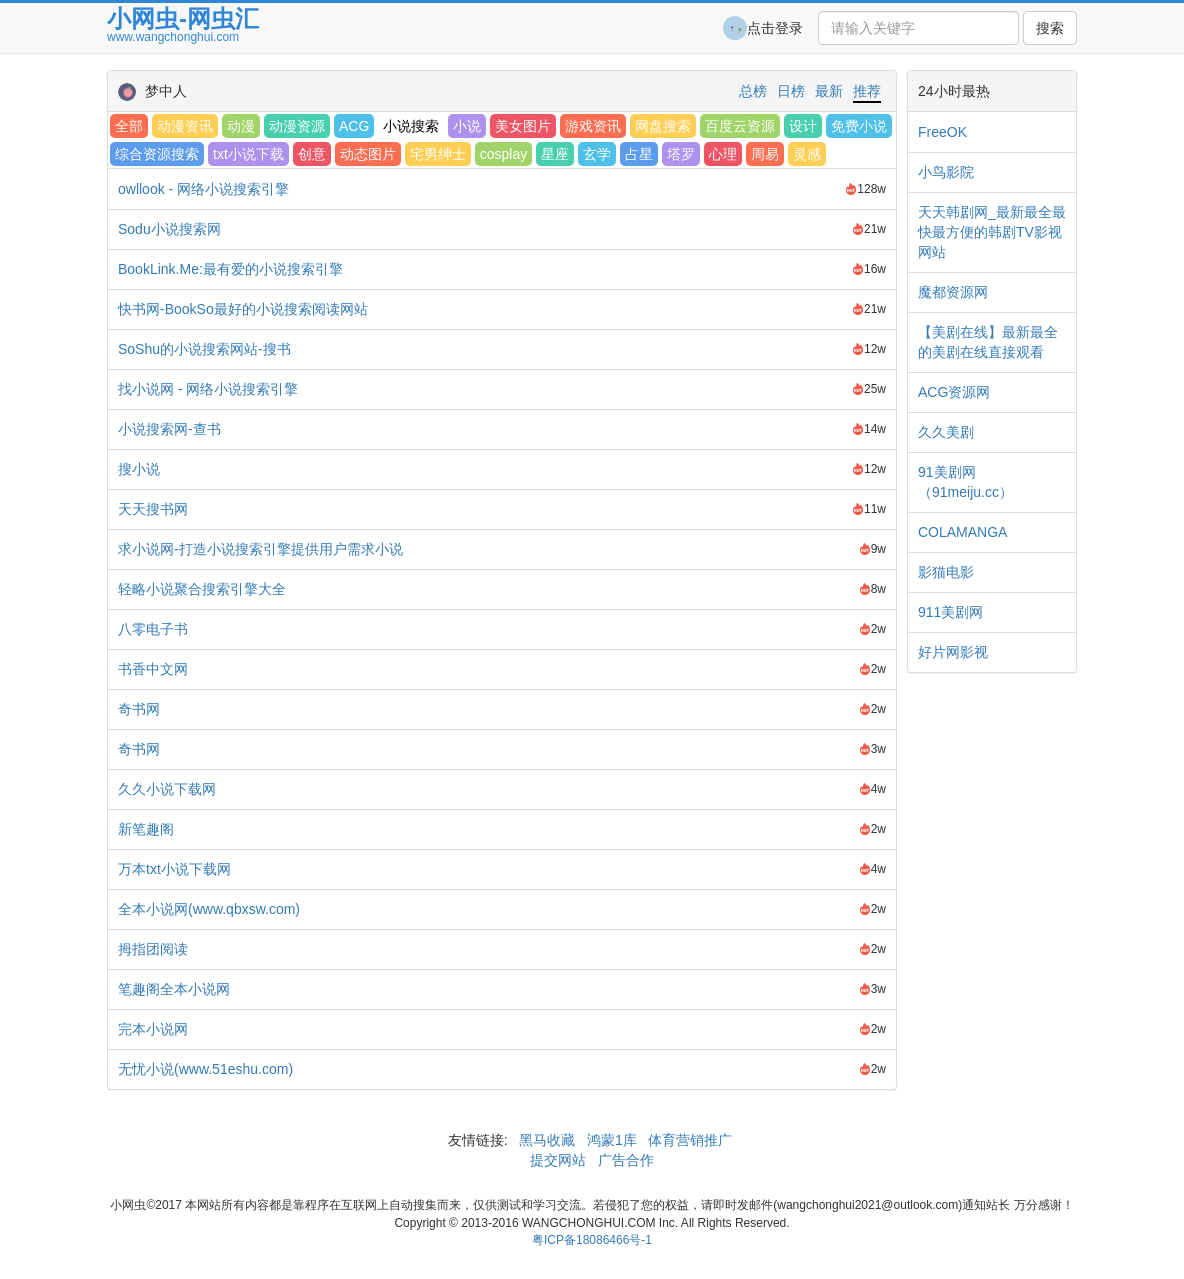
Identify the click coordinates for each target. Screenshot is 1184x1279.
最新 (829, 91)
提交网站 (560, 1160)
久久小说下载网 (167, 789)
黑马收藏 (547, 1140)
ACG (354, 126)
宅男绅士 (438, 154)
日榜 (791, 91)
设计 (803, 126)
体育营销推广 (691, 1140)
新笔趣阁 (146, 829)
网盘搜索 (663, 126)
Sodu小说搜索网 (169, 229)
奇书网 (139, 709)
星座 (555, 154)
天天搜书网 (153, 509)
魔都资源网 (953, 292)
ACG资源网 (954, 392)
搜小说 (139, 469)
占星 (639, 154)
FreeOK (942, 132)
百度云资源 (740, 126)
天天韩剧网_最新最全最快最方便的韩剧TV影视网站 (992, 232)
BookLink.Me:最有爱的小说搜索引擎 (230, 269)
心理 (723, 154)
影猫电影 (946, 572)
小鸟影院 (946, 172)
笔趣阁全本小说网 (174, 989)
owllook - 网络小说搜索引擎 (203, 189)
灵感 (807, 154)
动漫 (241, 126)
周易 (765, 154)
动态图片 (368, 154)
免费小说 (859, 126)
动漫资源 (297, 126)
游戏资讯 (593, 126)
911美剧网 (950, 612)
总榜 (753, 91)
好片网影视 (953, 652)
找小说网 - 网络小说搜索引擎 (208, 389)
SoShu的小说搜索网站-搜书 (204, 349)
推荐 (867, 91)
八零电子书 (153, 629)
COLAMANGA (962, 532)
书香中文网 (153, 669)
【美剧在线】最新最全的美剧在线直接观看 (988, 342)
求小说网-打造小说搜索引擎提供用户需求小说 (260, 549)
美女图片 (523, 126)
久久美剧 (946, 432)
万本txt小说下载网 (174, 869)
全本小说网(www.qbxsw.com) (209, 909)
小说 (467, 126)
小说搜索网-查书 (169, 429)
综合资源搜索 (157, 154)
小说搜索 (411, 126)
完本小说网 (153, 1029)
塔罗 (681, 154)
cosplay (503, 154)
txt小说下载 (248, 154)
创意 (312, 154)
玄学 (597, 154)
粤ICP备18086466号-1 (592, 1240)
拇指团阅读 (153, 949)
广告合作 (624, 1160)
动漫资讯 (185, 126)
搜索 (1050, 28)
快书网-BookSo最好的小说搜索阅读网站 (243, 309)
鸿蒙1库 (612, 1140)
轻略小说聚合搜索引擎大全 (202, 589)
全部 (129, 126)
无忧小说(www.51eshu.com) (205, 1069)
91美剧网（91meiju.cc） (965, 482)
